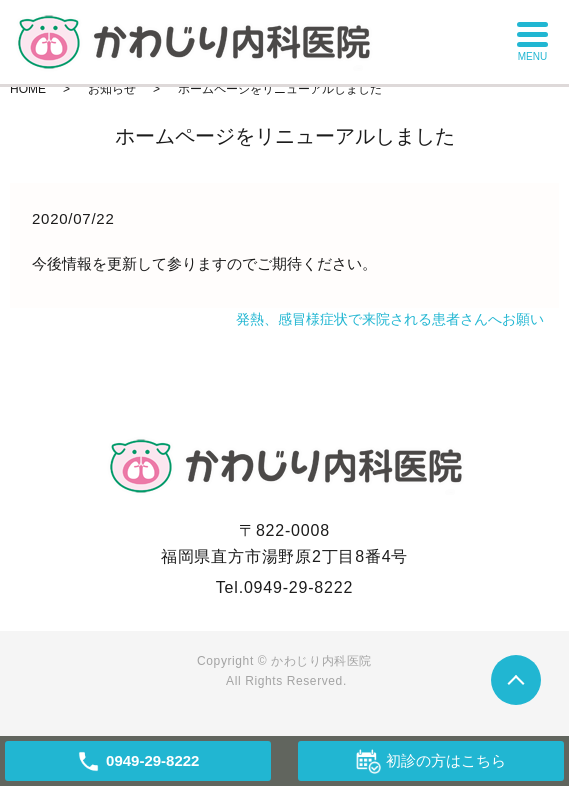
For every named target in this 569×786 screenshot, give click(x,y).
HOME (28, 89)
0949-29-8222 (298, 587)
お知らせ (112, 89)
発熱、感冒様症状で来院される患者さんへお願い (390, 319)
